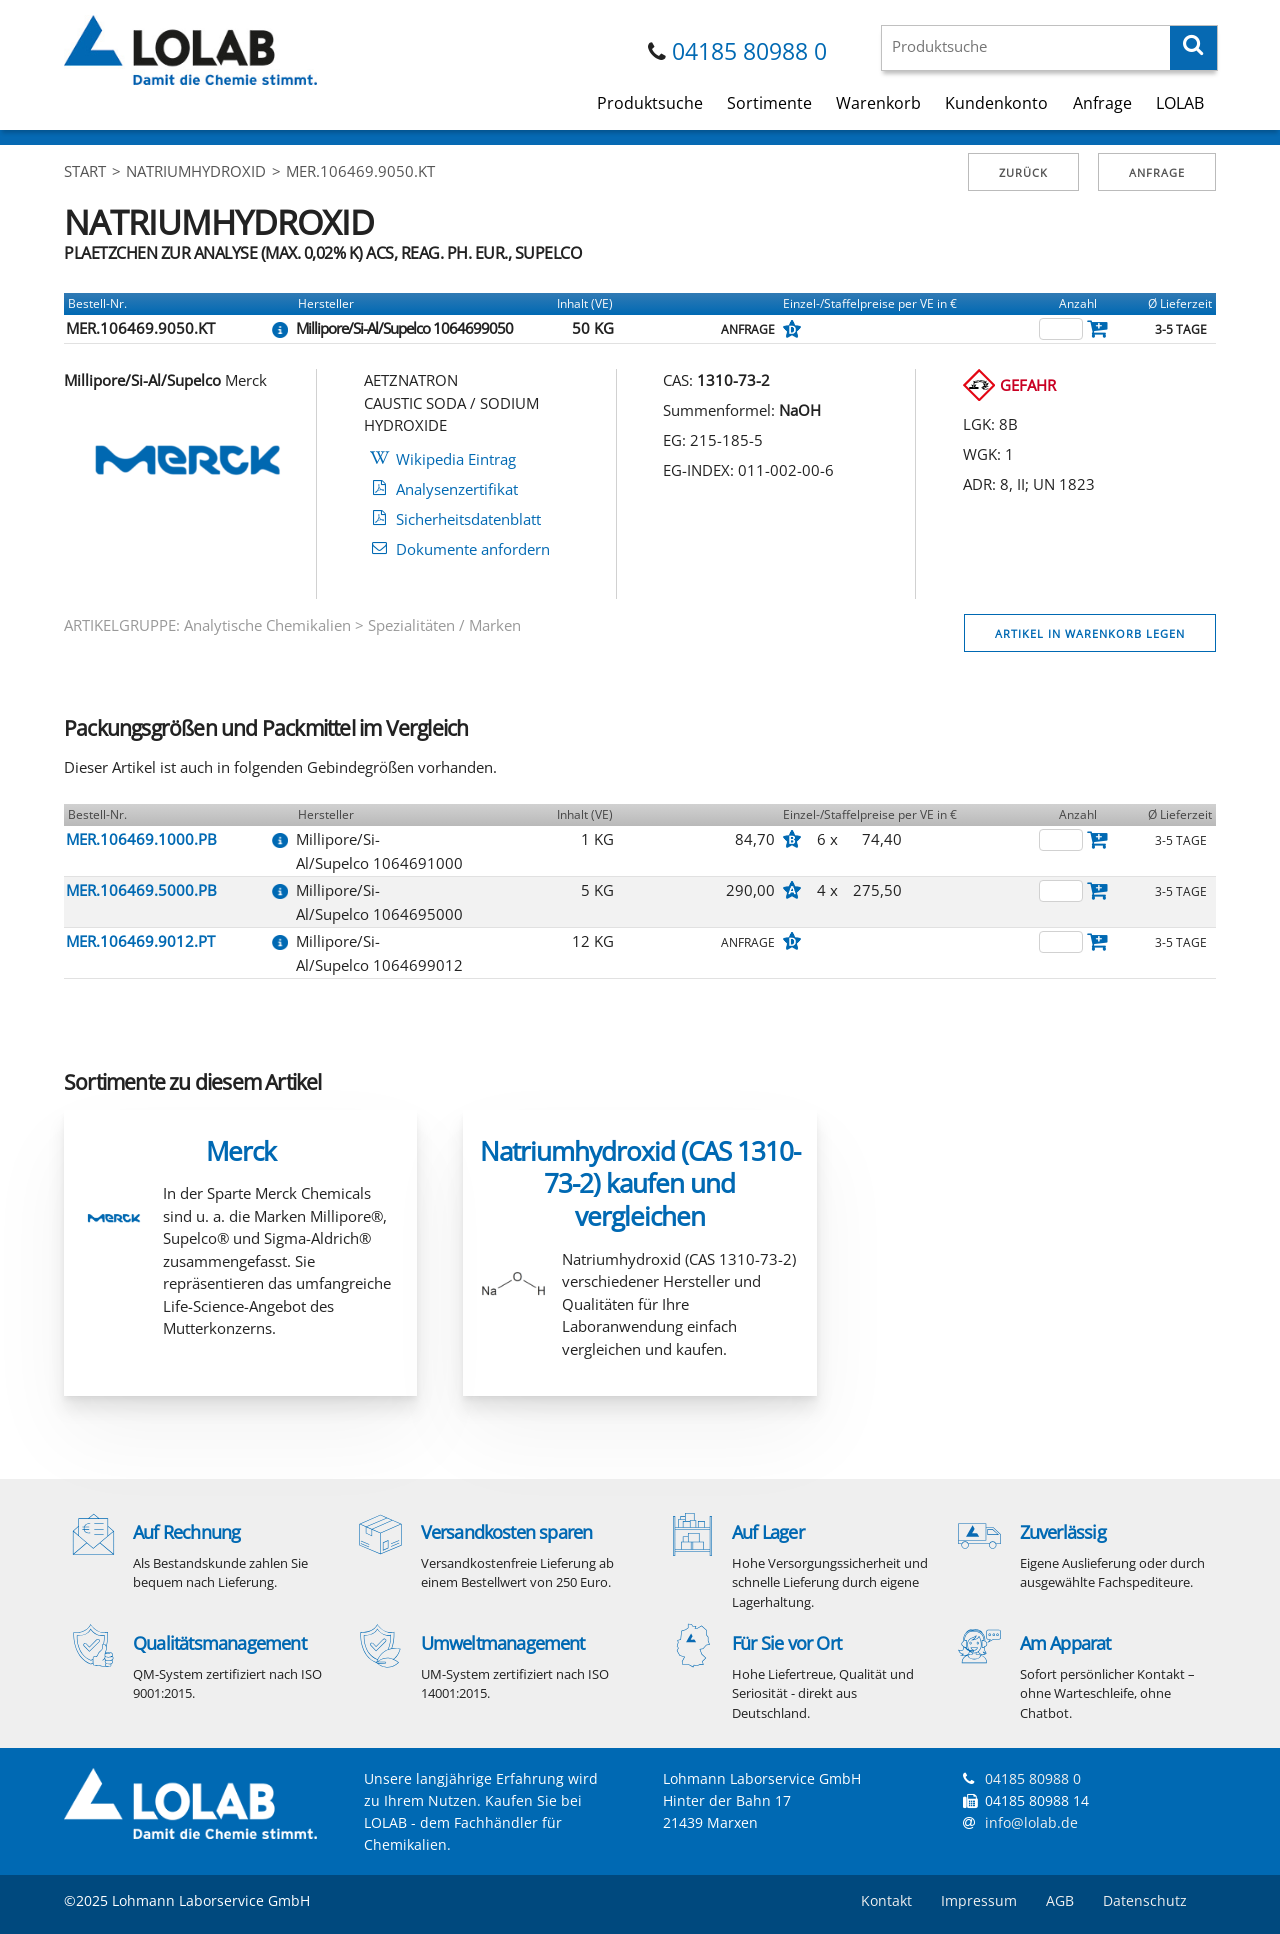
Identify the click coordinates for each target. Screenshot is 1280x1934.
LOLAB (1180, 103)
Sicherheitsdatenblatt (468, 519)
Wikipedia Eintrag (456, 459)
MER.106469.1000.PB (141, 839)
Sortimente (769, 103)
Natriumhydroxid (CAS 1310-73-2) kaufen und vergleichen (640, 1183)
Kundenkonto (996, 103)
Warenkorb (878, 103)
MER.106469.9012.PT (140, 941)
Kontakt (886, 1900)
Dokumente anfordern (473, 549)
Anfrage (1102, 103)
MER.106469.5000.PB (141, 890)
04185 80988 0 (749, 51)
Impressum (979, 1900)
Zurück (1023, 172)
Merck (241, 1151)
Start (85, 171)
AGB (1060, 1900)
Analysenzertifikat (457, 489)
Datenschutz (1145, 1900)
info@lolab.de (1031, 1822)
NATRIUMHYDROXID (196, 171)
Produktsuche (650, 103)
